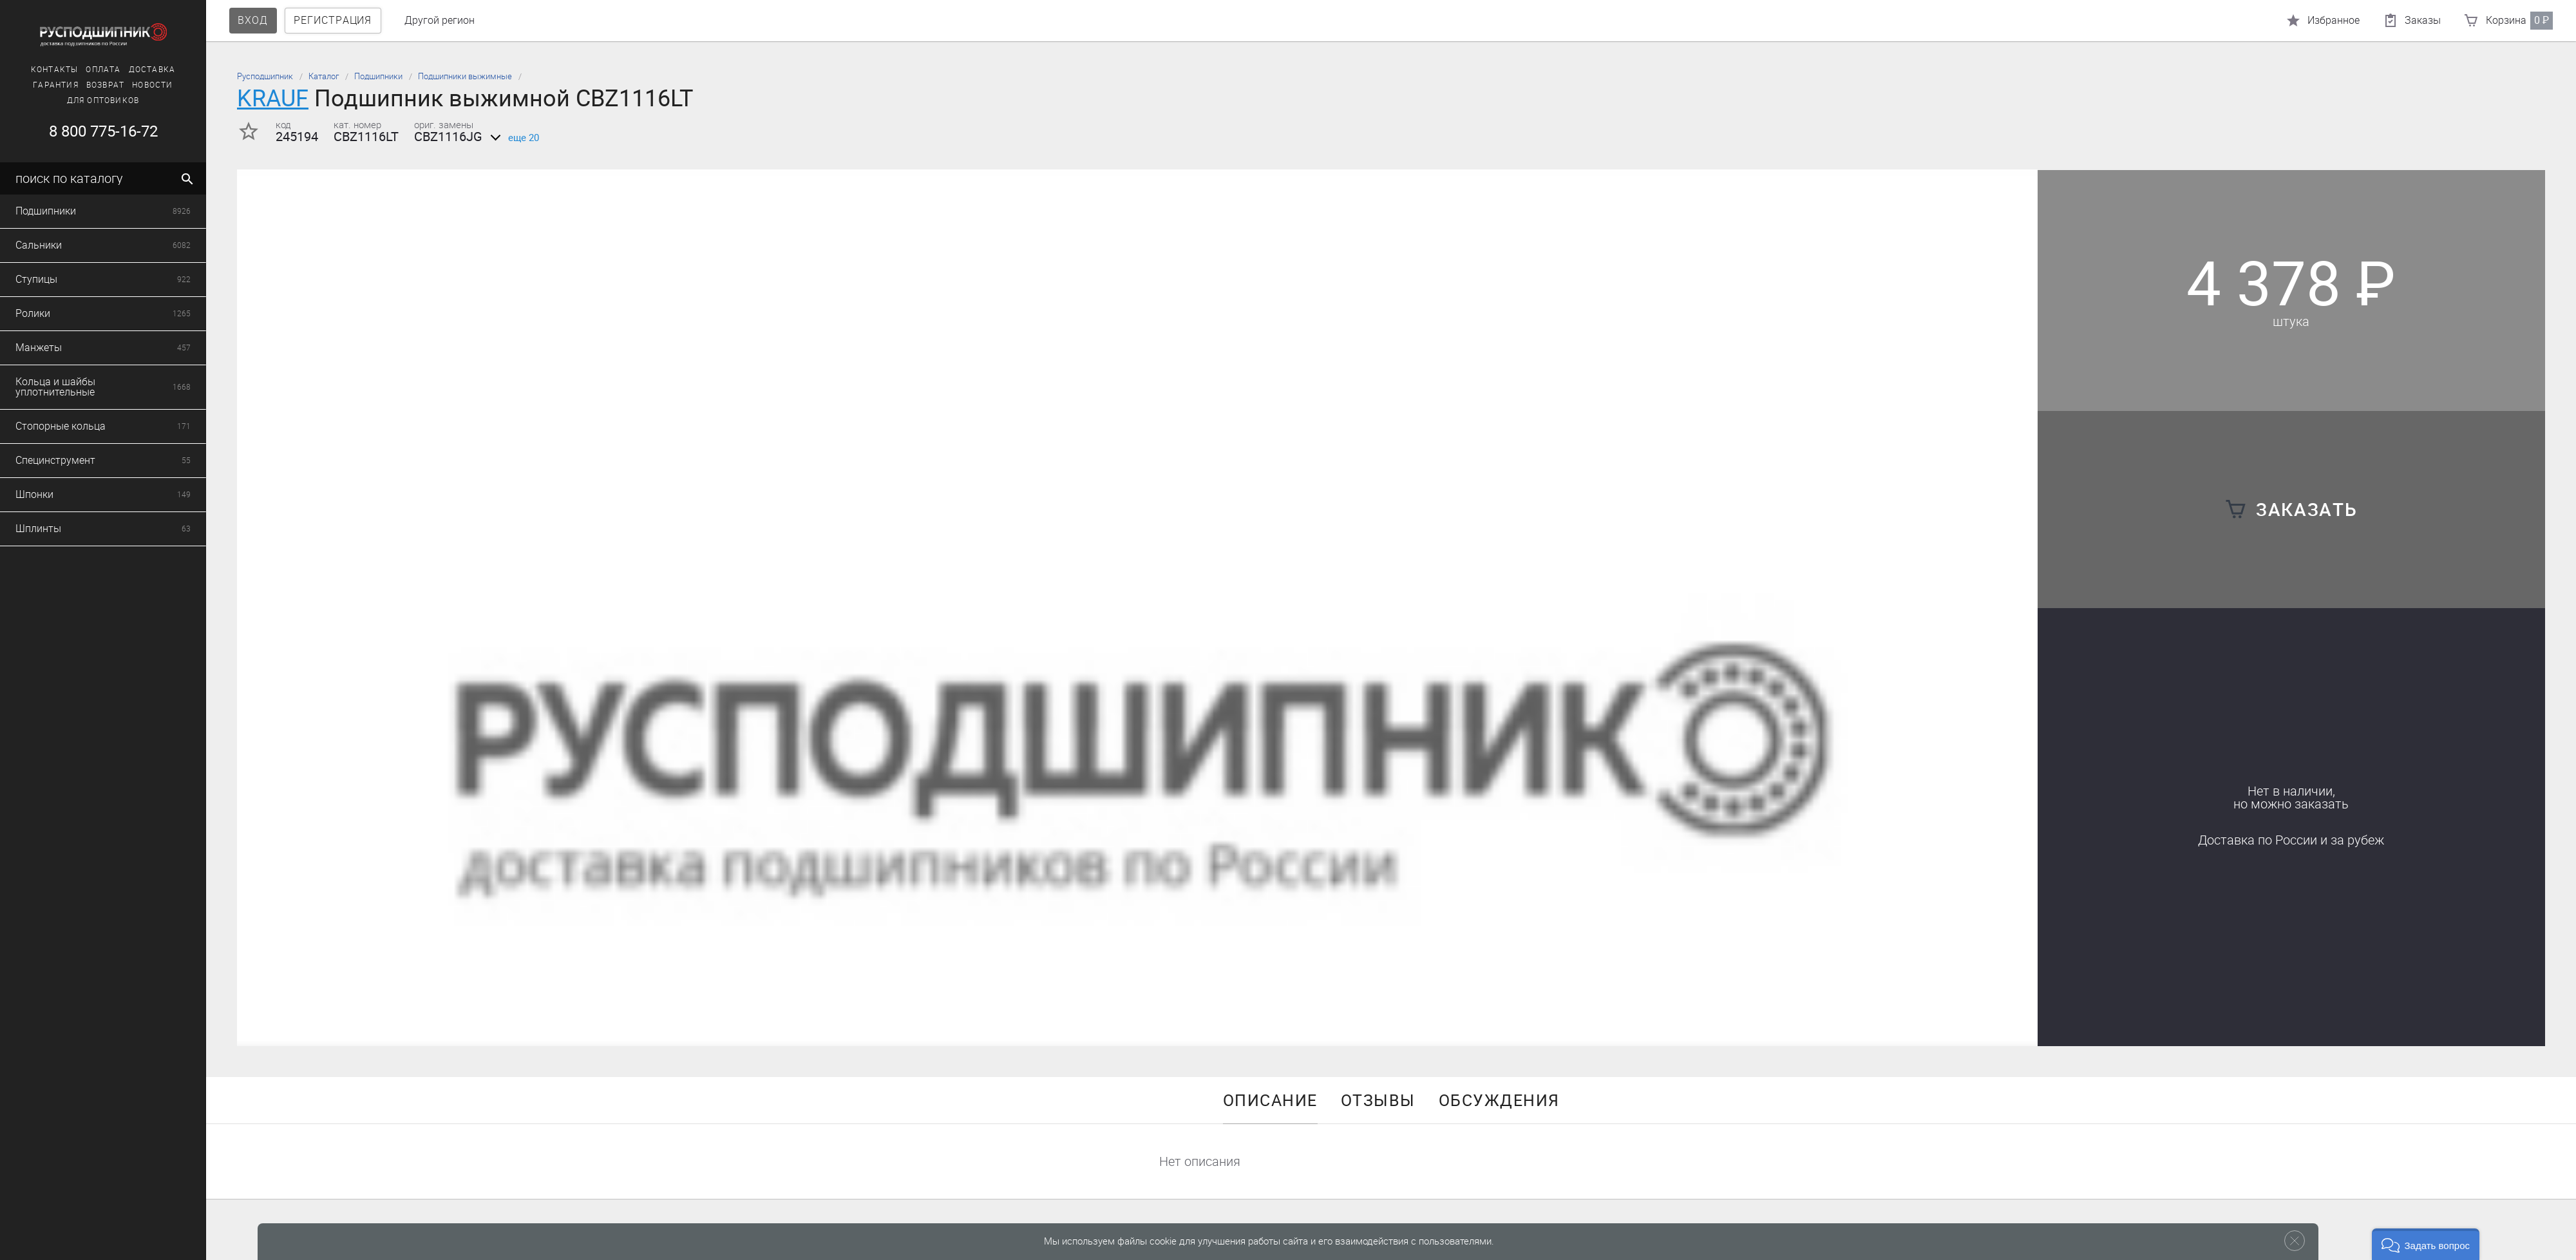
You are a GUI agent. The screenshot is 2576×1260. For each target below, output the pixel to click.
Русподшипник (265, 76)
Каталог (323, 76)
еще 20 (512, 138)
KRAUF (272, 98)
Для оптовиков (88, 100)
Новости (137, 85)
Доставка (136, 69)
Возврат (90, 85)
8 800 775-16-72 (87, 131)
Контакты (39, 69)
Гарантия (40, 85)
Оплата (87, 69)
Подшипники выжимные (465, 76)
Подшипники (378, 76)
